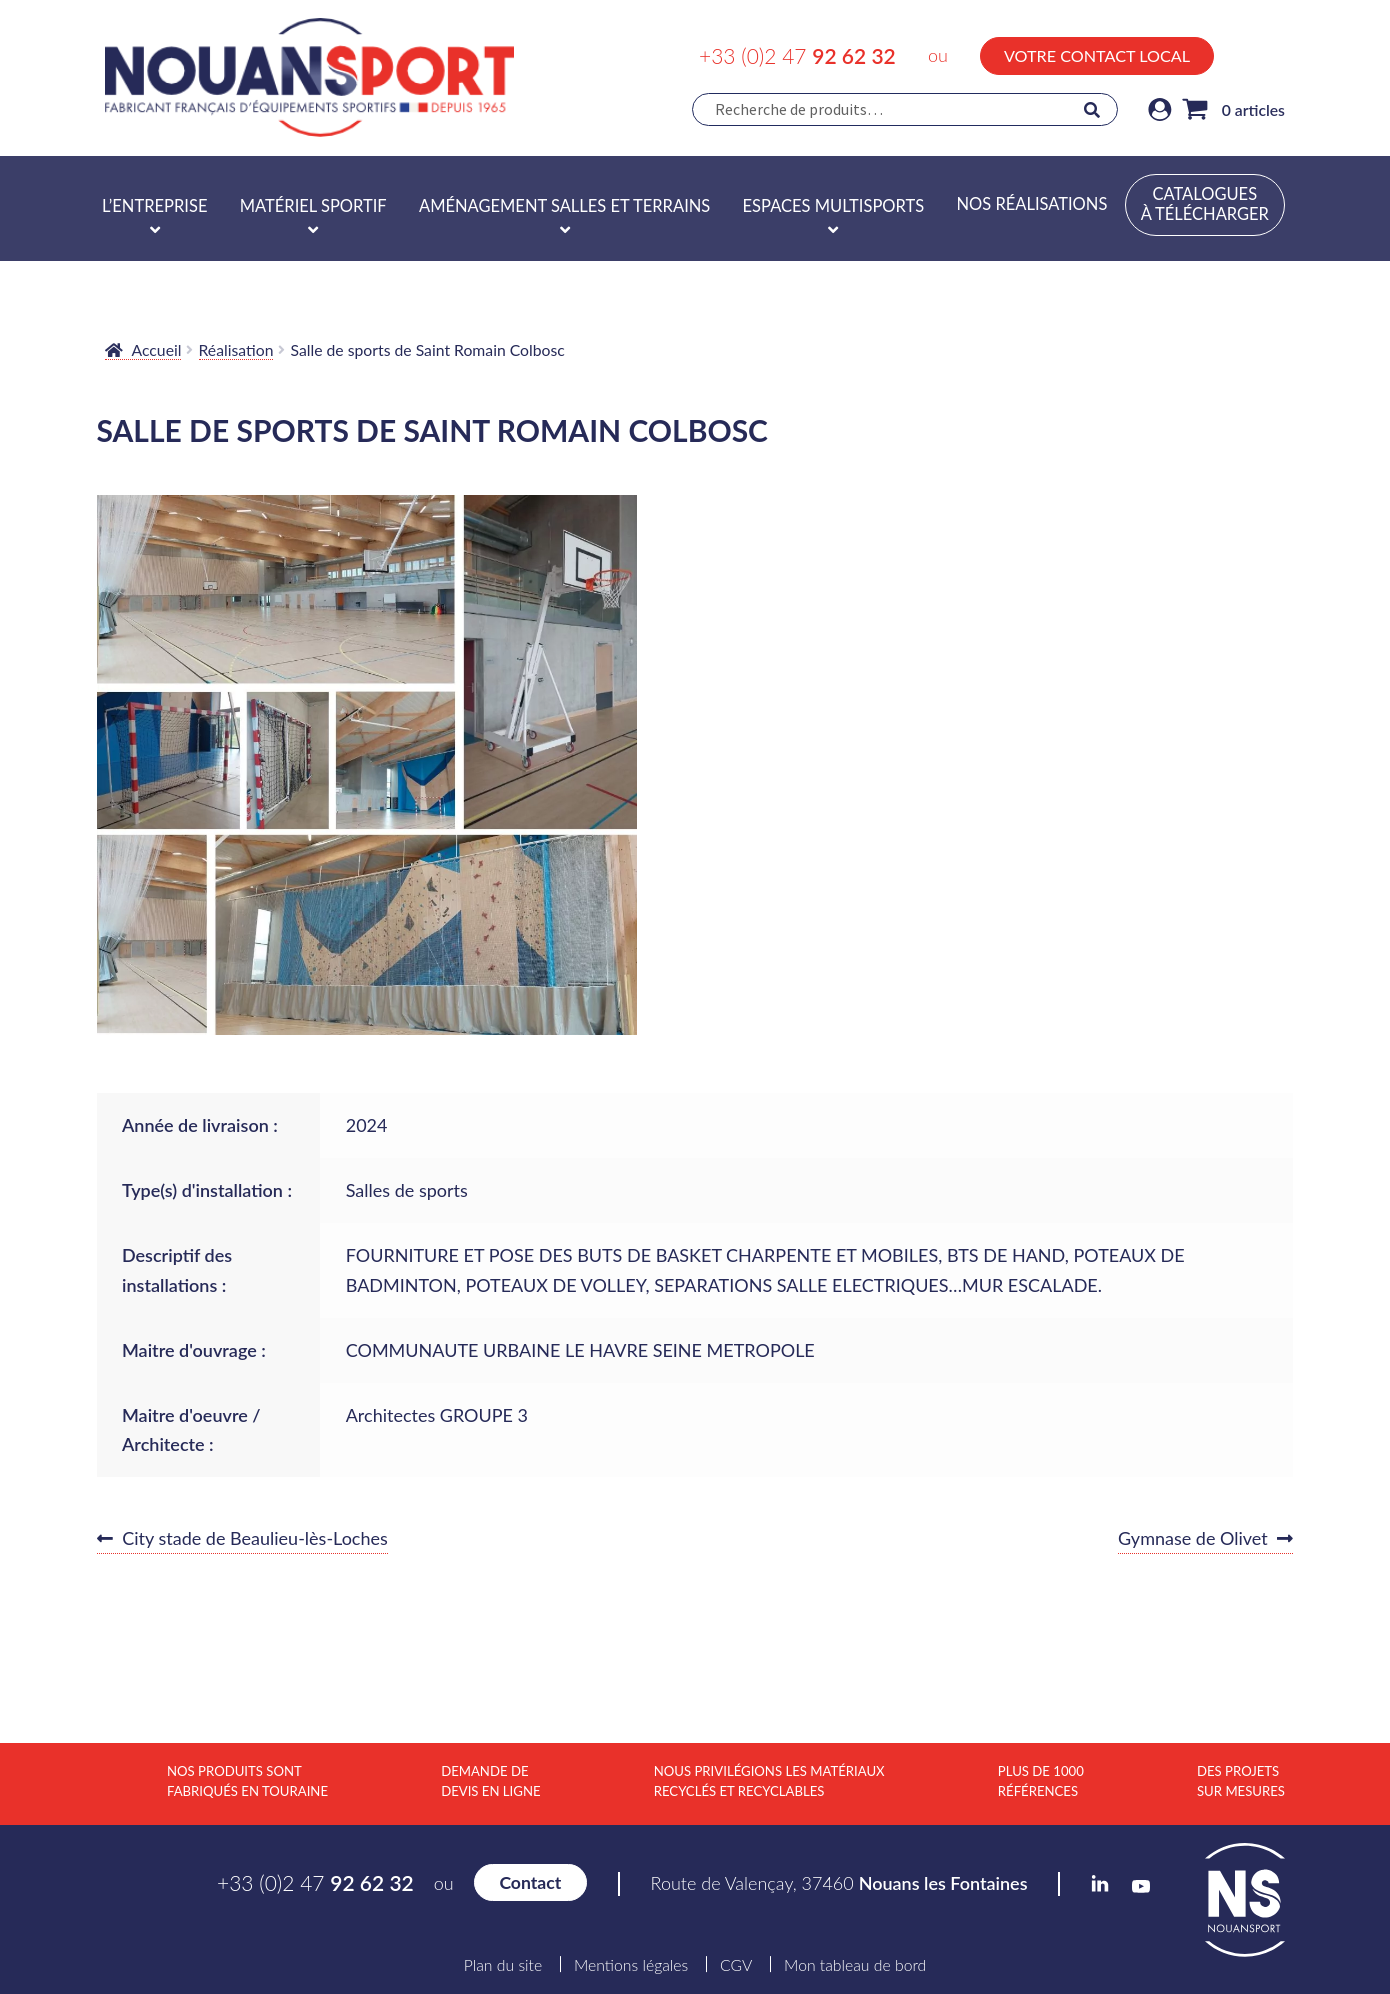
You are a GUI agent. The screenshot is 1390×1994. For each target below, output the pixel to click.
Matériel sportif (313, 206)
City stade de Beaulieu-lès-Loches (254, 1539)
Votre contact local (1097, 55)
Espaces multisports (834, 206)
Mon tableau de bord (855, 1965)
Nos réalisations (1031, 204)
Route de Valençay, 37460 (839, 1883)
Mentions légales (631, 1965)
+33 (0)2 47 (797, 55)
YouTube (1276, 55)
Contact (530, 1882)
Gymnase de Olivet (1193, 1539)
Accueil (157, 349)
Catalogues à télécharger (1205, 204)
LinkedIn (1235, 53)
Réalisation (236, 349)
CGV (736, 1965)
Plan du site (503, 1965)
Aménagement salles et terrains (564, 206)
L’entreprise (154, 206)
